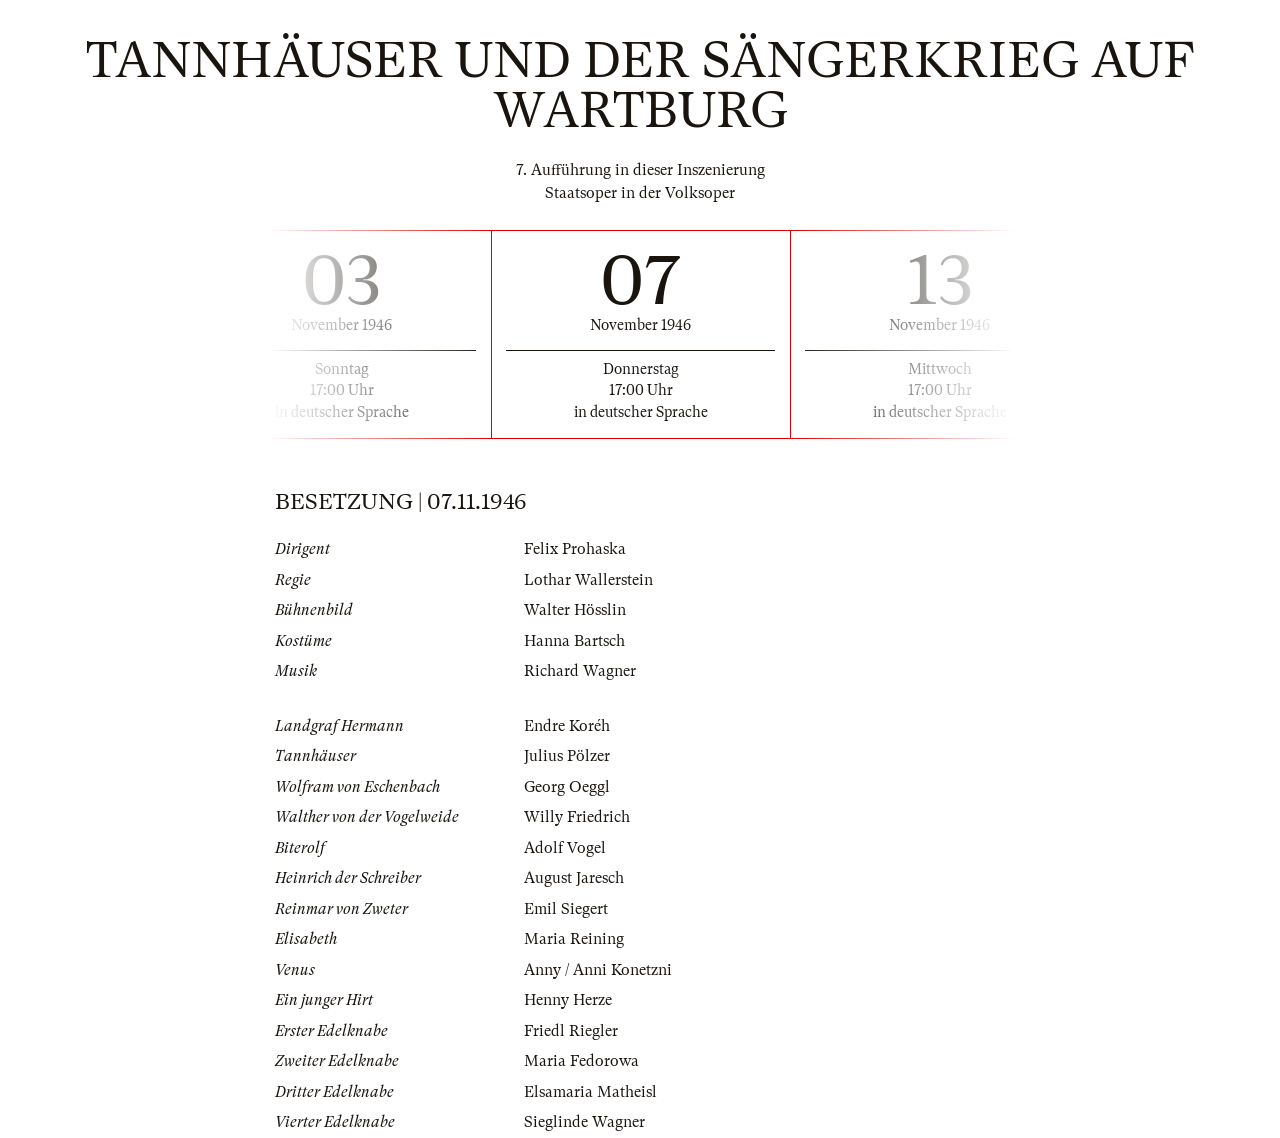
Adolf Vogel (565, 848)
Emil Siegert (566, 909)
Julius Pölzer (567, 756)
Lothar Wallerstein (588, 580)
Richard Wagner (580, 671)
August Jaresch (574, 878)
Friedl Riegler (571, 1031)
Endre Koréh (567, 726)
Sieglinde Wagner (584, 1122)
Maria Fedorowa (581, 1061)
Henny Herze (568, 1000)
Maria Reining (574, 939)
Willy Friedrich (577, 817)
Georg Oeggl (567, 787)
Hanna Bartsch (574, 641)
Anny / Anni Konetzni (598, 970)
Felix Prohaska (575, 549)
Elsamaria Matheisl (590, 1092)
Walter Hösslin (575, 610)
